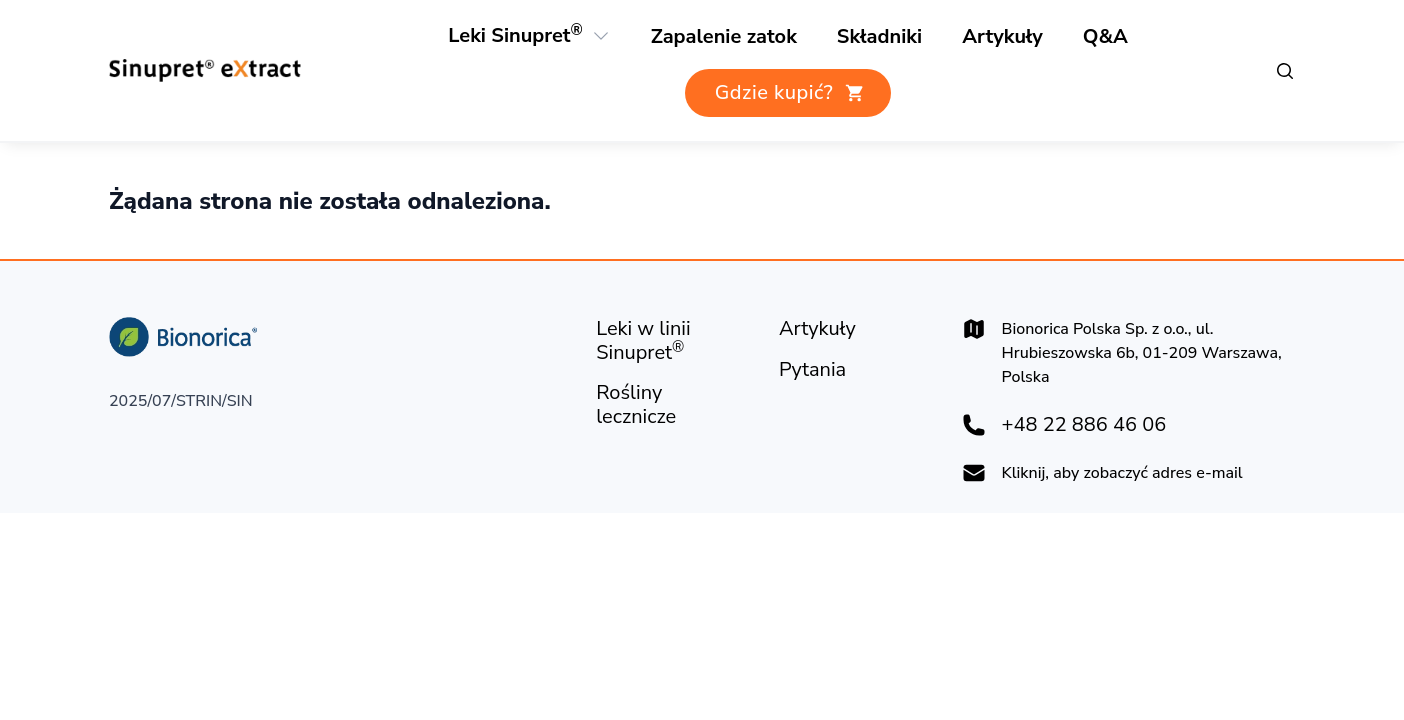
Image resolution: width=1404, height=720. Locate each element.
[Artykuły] (1002, 37)
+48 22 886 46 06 (1084, 425)
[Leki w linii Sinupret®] (671, 341)
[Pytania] (812, 370)
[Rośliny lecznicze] (879, 37)
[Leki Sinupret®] (515, 36)
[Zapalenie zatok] (724, 37)
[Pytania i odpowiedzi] (1105, 37)
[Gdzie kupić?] (788, 93)
